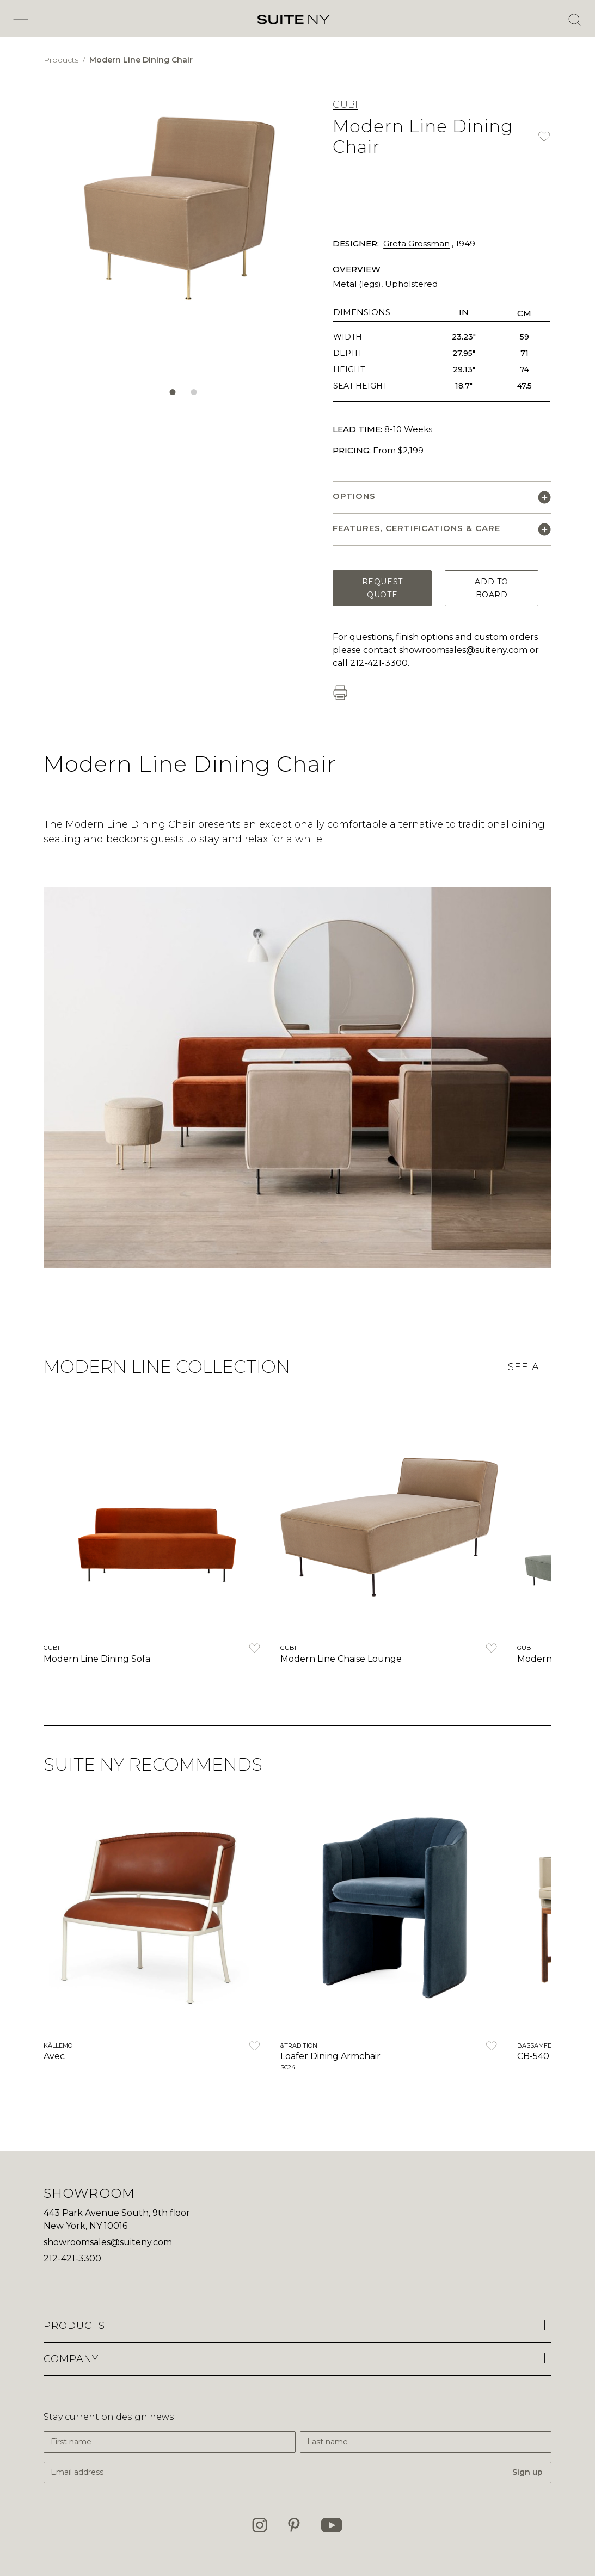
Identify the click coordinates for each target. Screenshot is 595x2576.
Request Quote (382, 588)
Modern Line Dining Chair (141, 60)
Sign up (527, 2472)
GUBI (345, 104)
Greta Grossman (416, 243)
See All (529, 1367)
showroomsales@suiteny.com (463, 650)
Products (62, 60)
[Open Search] (574, 19)
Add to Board (491, 588)
